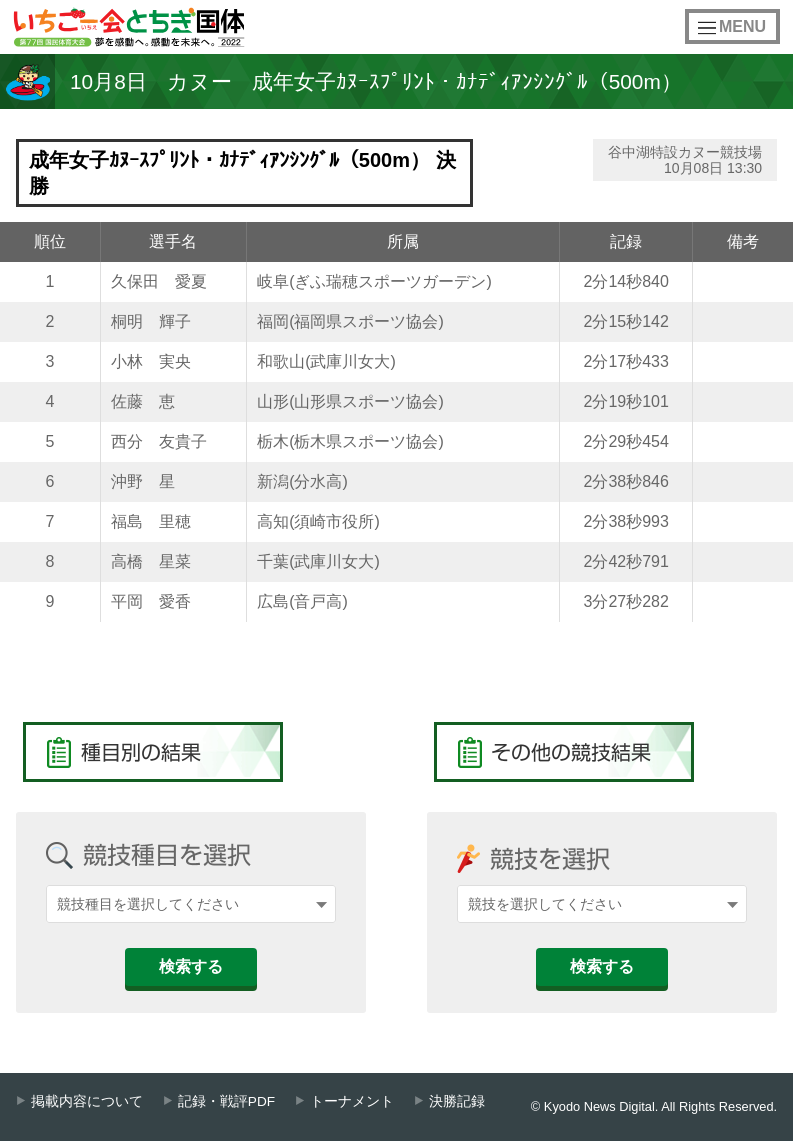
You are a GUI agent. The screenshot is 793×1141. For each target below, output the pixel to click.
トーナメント (352, 1101)
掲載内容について (87, 1101)
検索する (191, 966)
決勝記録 (457, 1101)
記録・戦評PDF (226, 1101)
